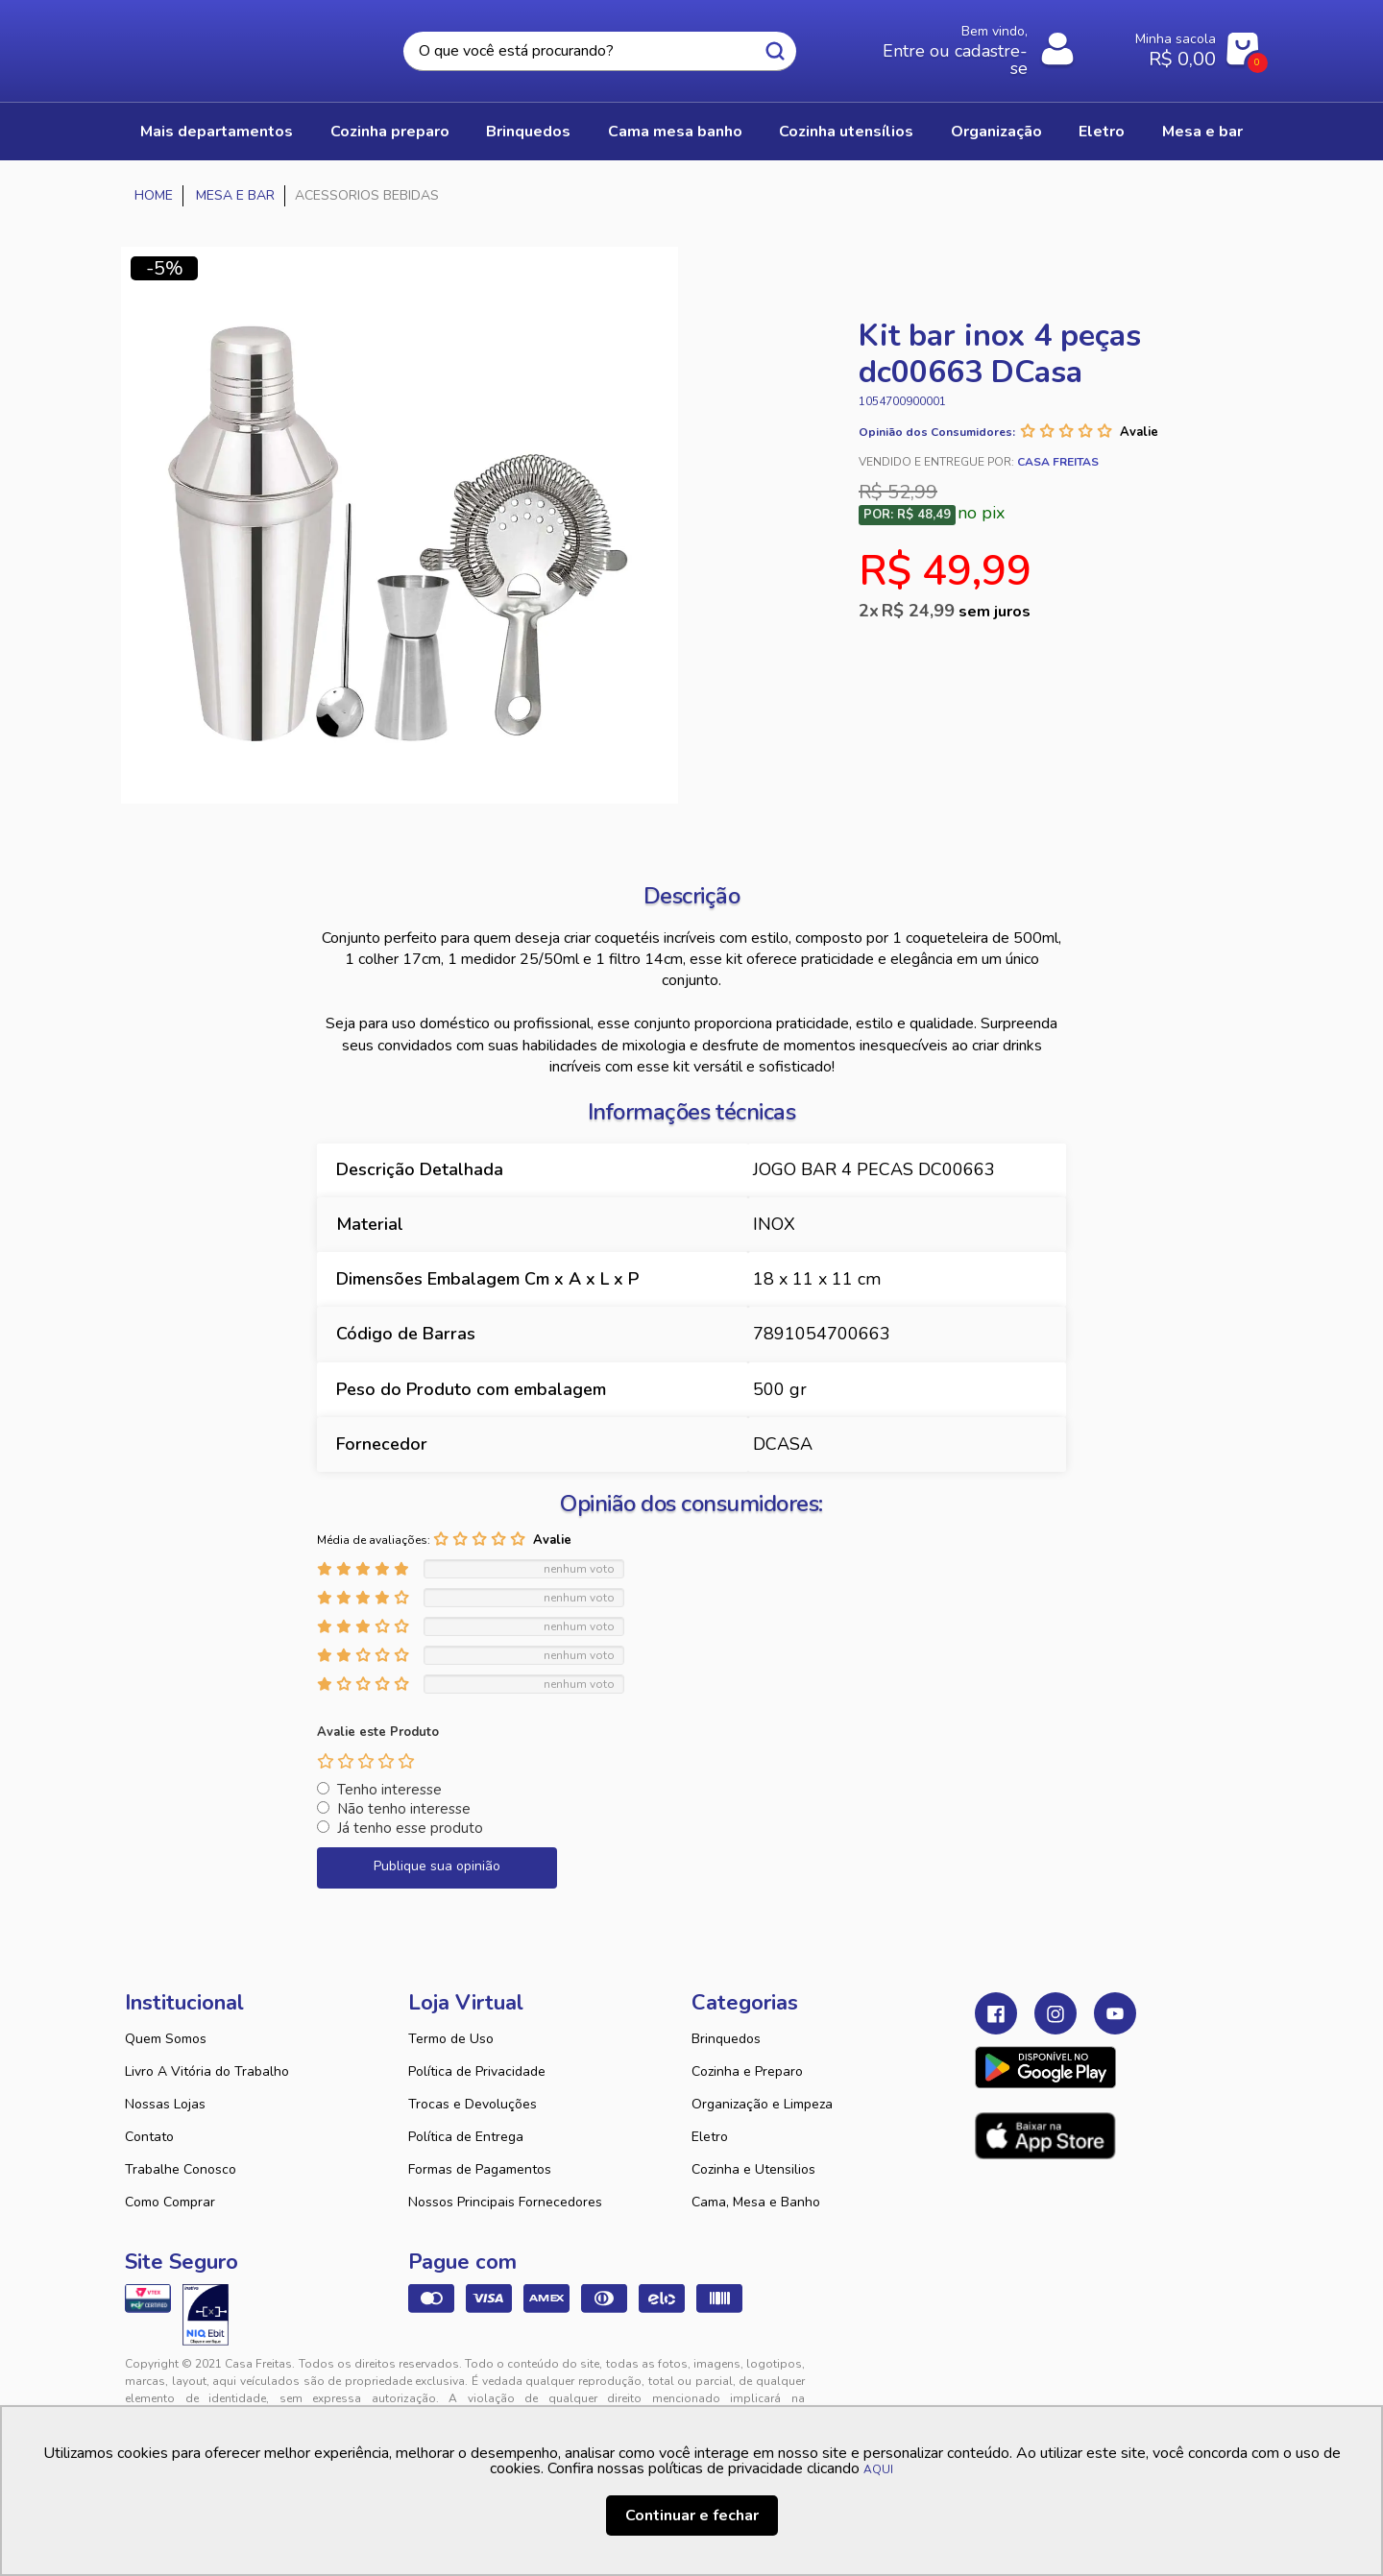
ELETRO (1102, 131)
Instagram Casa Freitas (1055, 2013)
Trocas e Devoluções (472, 2104)
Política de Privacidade (477, 2071)
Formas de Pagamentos (479, 2169)
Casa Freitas (230, 45)
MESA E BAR (1202, 131)
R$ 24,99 (956, 610)
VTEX (1081, 2379)
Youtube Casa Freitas (1115, 2013)
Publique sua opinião (437, 1866)
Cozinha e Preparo (747, 2071)
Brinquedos (726, 2039)
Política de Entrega (465, 2137)
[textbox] (599, 51)
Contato (149, 2137)
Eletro (710, 2137)
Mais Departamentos (216, 131)
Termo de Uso (451, 2039)
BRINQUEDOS (528, 131)
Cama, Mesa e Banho (756, 2202)
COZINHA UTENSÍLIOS (846, 131)
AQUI (878, 2469)
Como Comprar (170, 2202)
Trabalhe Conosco (180, 2169)
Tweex (1001, 2379)
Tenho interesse (389, 1789)
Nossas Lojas (165, 2104)
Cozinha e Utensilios (753, 2169)
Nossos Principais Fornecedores (505, 2202)
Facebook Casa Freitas (996, 2013)
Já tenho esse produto (410, 1828)
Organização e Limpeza (762, 2104)
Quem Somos (165, 2039)
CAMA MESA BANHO (675, 131)
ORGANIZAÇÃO (996, 131)
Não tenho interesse (404, 1808)
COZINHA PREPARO (389, 131)
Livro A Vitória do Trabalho (207, 2071)
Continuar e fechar (692, 2515)
